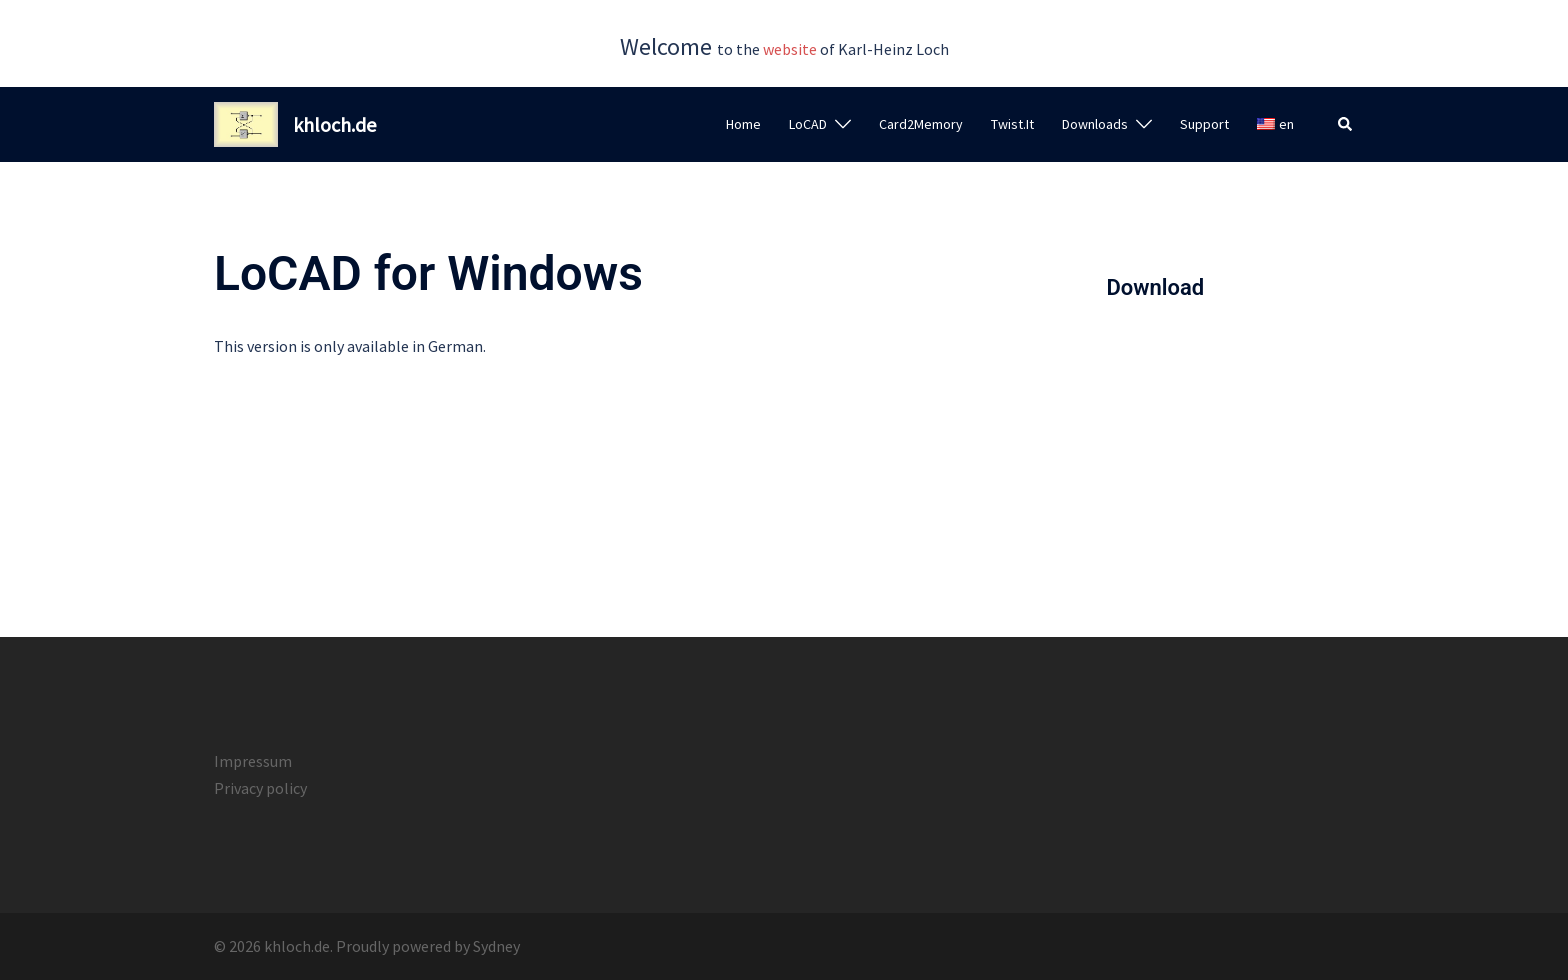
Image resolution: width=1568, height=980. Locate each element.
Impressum (253, 761)
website (790, 49)
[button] (1346, 124)
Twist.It (1012, 124)
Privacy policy (260, 788)
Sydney (496, 946)
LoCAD (808, 124)
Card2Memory (921, 124)
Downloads (1095, 124)
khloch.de (334, 124)
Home (743, 124)
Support (1204, 124)
